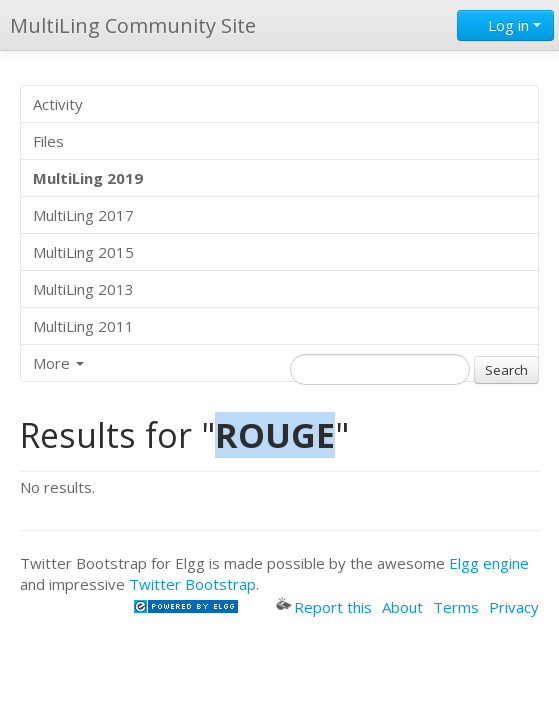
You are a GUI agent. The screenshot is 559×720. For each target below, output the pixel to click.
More (58, 363)
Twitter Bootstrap (192, 584)
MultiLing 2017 (83, 215)
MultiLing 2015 (83, 252)
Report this (324, 607)
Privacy (514, 607)
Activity (58, 104)
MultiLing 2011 (83, 326)
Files (48, 141)
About (402, 607)
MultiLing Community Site (133, 25)
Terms (456, 607)
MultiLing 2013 (83, 289)
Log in (505, 25)
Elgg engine (489, 563)
